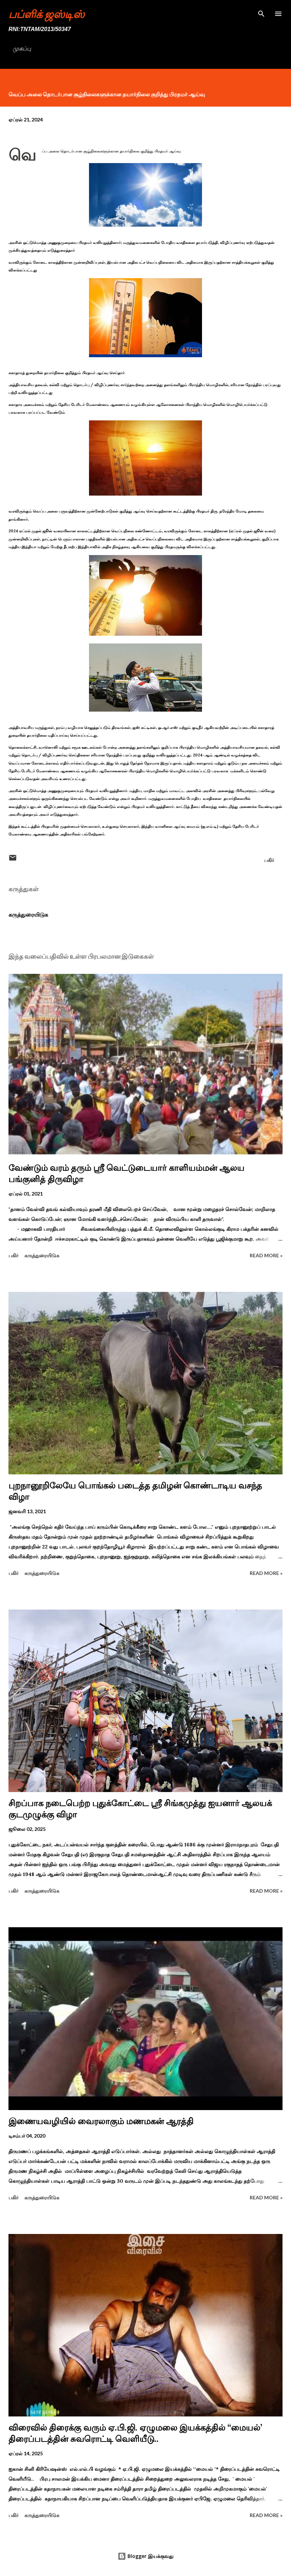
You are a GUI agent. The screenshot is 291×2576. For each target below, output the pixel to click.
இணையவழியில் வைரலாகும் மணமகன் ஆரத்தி (101, 2121)
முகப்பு (22, 49)
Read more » (266, 1255)
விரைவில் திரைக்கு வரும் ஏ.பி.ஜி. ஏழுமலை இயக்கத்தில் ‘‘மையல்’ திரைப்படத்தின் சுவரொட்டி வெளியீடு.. (135, 2433)
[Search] (261, 12)
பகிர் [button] (269, 860)
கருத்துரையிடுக (28, 914)
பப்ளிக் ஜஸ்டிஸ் (46, 13)
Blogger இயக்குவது (145, 2556)
